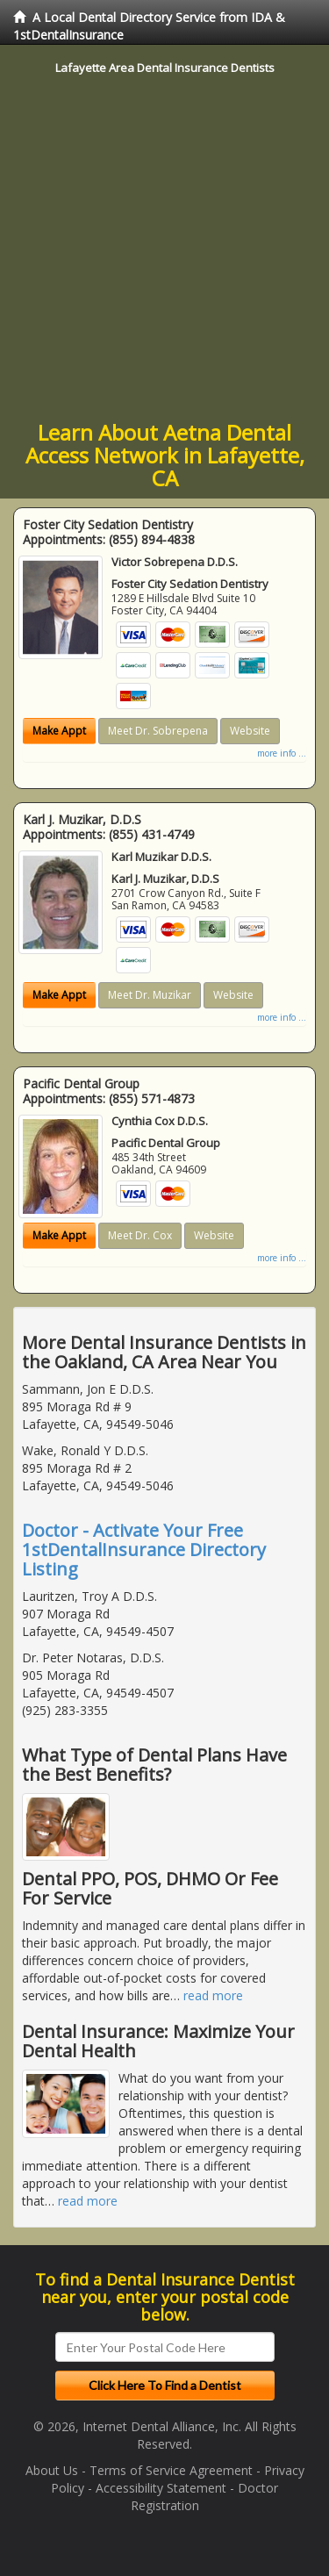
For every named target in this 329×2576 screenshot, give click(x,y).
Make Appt (59, 730)
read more (213, 1995)
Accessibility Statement (161, 2487)
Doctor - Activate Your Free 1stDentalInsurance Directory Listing (144, 1549)
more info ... (281, 753)
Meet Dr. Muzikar (149, 994)
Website (250, 730)
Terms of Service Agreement (171, 2470)
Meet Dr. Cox (140, 1235)
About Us (51, 2470)
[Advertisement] (164, 248)
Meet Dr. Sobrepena (158, 730)
